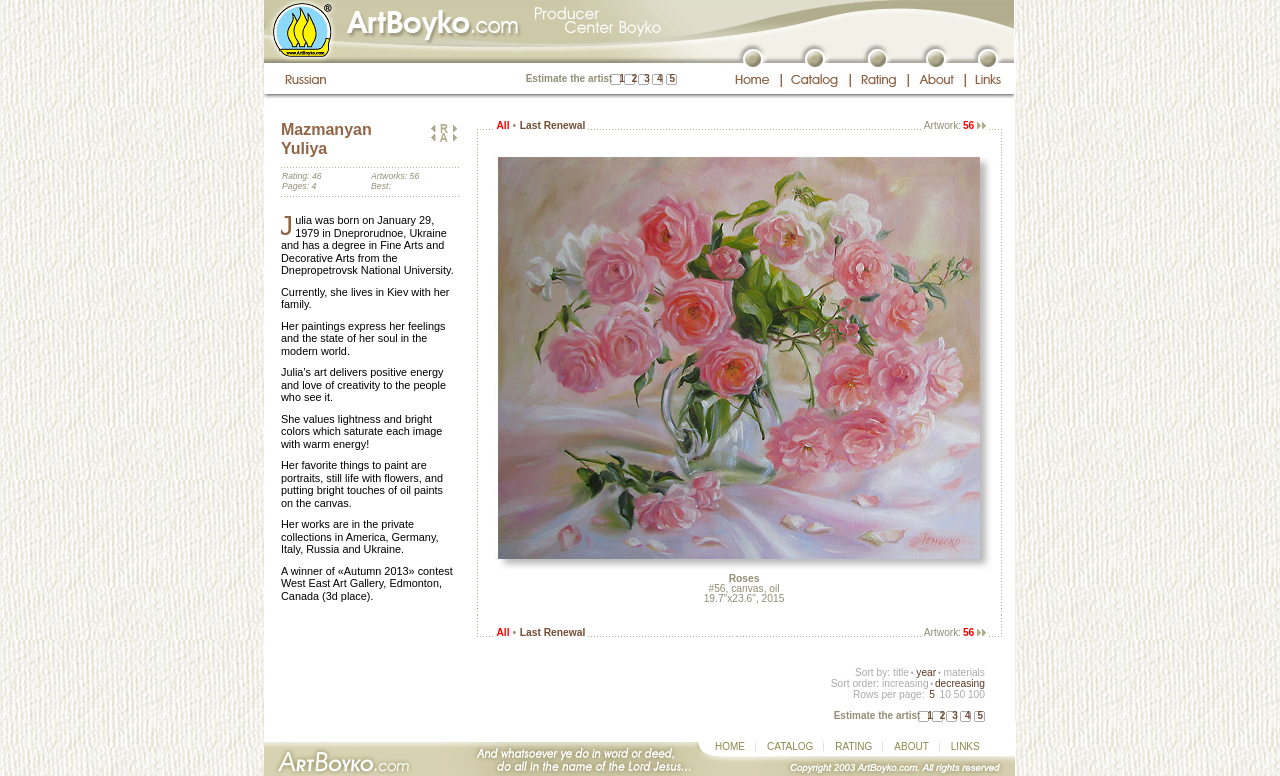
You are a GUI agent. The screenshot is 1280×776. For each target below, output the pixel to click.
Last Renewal (552, 125)
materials (964, 672)
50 (959, 694)
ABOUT (911, 746)
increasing (905, 683)
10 (944, 694)
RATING (853, 746)
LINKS (965, 746)
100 (976, 694)
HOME (730, 746)
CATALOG (790, 746)
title (901, 672)
